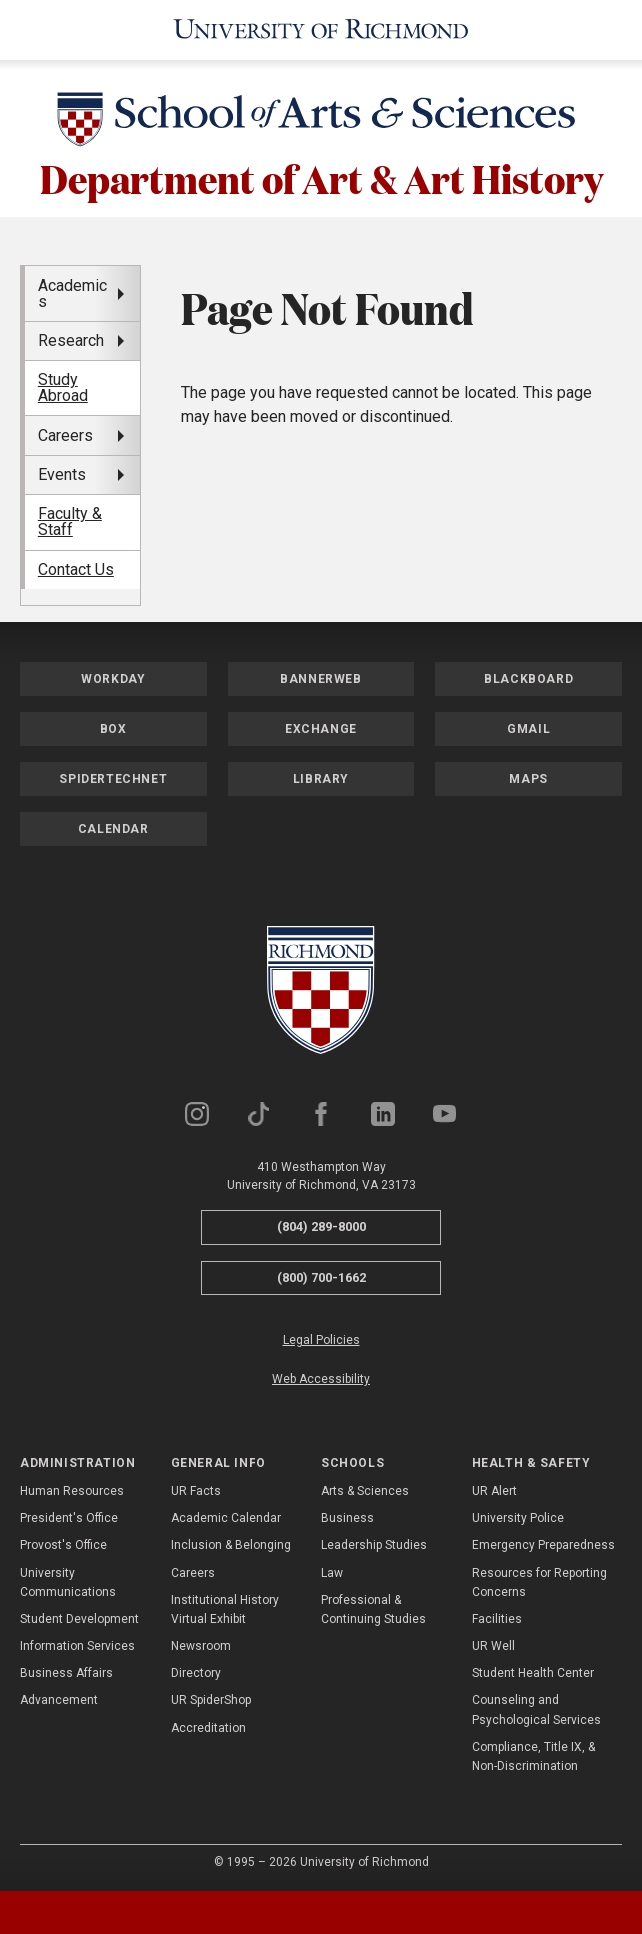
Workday (113, 678)
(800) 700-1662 (321, 1276)
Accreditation (208, 1727)
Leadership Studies (374, 1545)
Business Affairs (66, 1672)
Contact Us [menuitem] (76, 568)
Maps (528, 778)
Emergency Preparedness (543, 1545)
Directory (196, 1672)
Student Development (79, 1618)
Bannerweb (320, 678)
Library (321, 778)
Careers (193, 1572)
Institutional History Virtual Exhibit (225, 1608)
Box (113, 728)
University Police (518, 1517)
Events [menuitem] (62, 473)
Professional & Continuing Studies (373, 1608)
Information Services (77, 1645)
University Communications (68, 1581)
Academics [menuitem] (72, 292)
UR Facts (196, 1490)
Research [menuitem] (71, 339)
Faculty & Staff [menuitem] (70, 521)
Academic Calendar (226, 1517)
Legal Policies (321, 1339)
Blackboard (528, 678)
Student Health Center (533, 1672)
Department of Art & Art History (321, 177)
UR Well (493, 1645)
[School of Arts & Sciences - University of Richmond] (321, 122)
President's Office (69, 1517)
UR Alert (494, 1490)
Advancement (59, 1700)
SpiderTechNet (113, 778)
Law (332, 1572)
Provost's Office (63, 1545)
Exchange (321, 728)
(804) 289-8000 (321, 1225)
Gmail (528, 728)
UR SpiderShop (211, 1700)
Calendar (113, 828)
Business (347, 1517)
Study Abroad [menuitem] (63, 386)
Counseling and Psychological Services (536, 1709)
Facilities (497, 1618)
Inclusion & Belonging (231, 1545)
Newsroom (201, 1645)
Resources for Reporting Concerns (539, 1581)
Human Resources (72, 1490)
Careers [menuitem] (65, 434)
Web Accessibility (321, 1379)
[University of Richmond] (321, 29)
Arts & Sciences (365, 1490)
